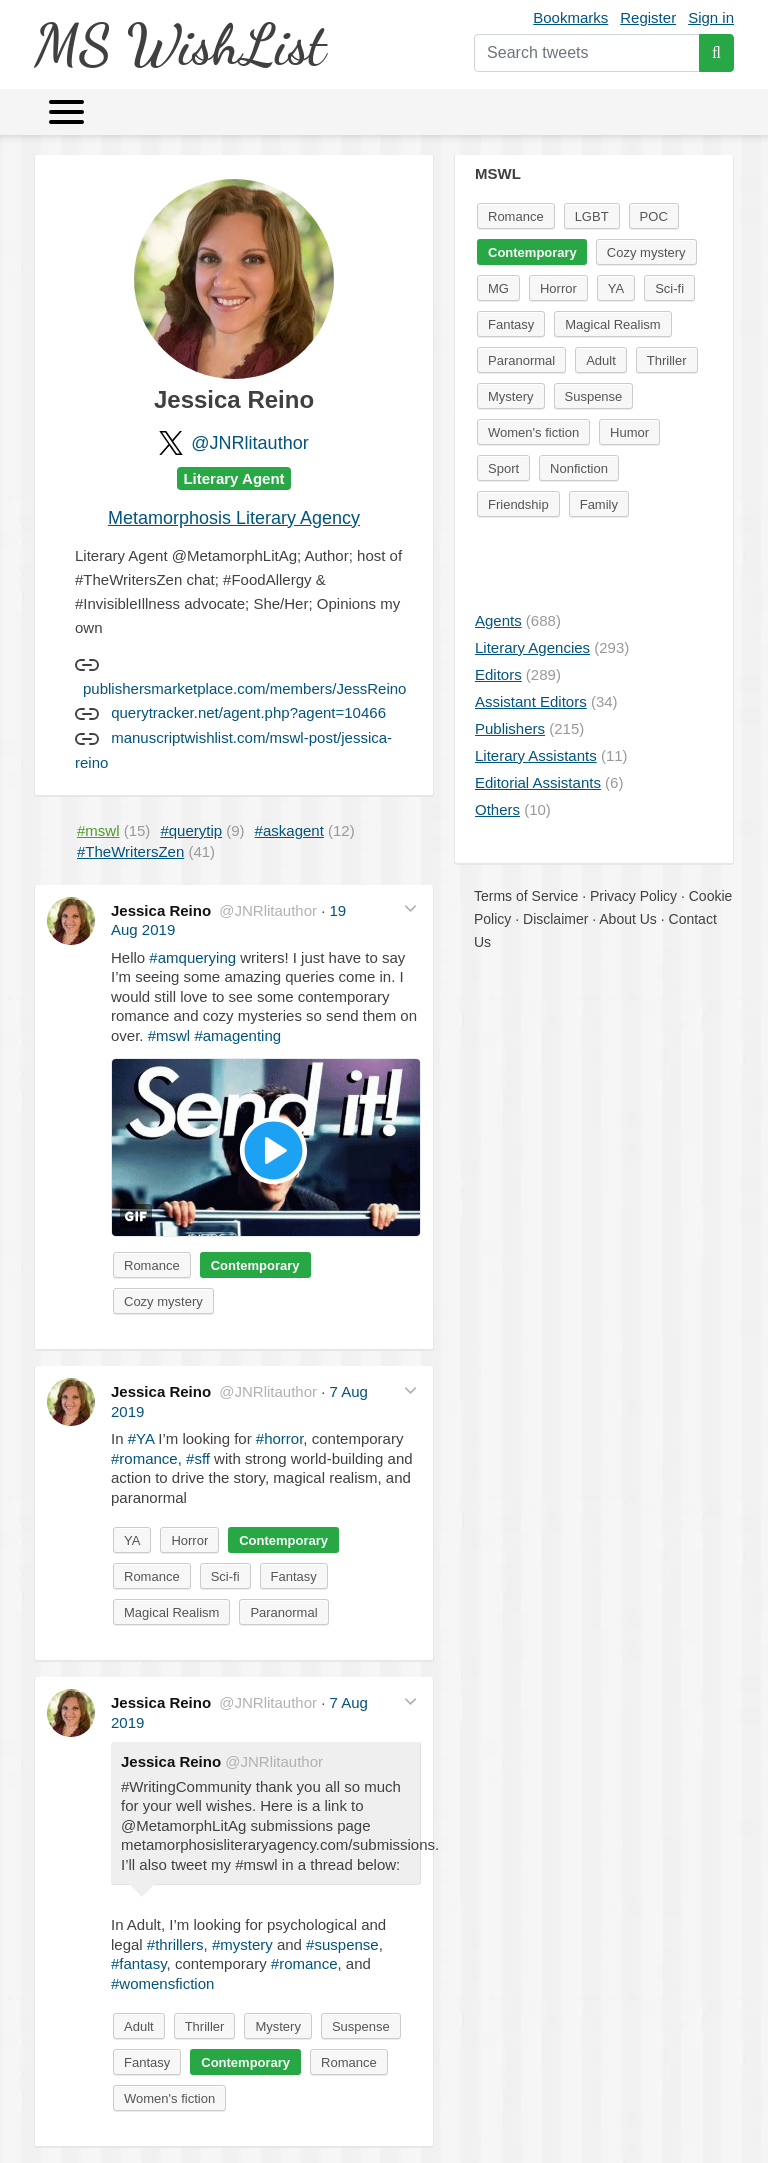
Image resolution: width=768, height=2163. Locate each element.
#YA (141, 1438)
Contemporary (255, 1265)
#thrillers (175, 1944)
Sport (503, 468)
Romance (152, 1265)
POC (654, 216)
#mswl (169, 1035)
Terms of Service (526, 896)
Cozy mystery (163, 1301)
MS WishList (179, 44)
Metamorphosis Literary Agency (234, 518)
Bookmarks (570, 17)
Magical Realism (171, 1612)
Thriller (205, 2026)
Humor (629, 432)
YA (132, 1540)
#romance (144, 1458)
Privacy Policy (633, 896)
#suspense (342, 1944)
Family (599, 504)
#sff (198, 1458)
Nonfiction (579, 468)
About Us (628, 919)
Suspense (361, 2026)
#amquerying (192, 957)
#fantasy (139, 1963)
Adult (139, 2026)
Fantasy (294, 1576)
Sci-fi (225, 1576)
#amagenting (237, 1035)
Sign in (711, 17)
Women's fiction (169, 2098)
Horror (189, 1540)
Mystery (278, 2026)
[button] (410, 908)
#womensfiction (162, 1983)
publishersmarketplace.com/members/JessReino (244, 688)
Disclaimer (555, 919)
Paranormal (283, 1612)
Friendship (518, 504)
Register (648, 17)
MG (498, 288)
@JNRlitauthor (249, 443)
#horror (280, 1438)
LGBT (592, 216)
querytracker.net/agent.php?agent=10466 (248, 712)
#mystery (242, 1944)
